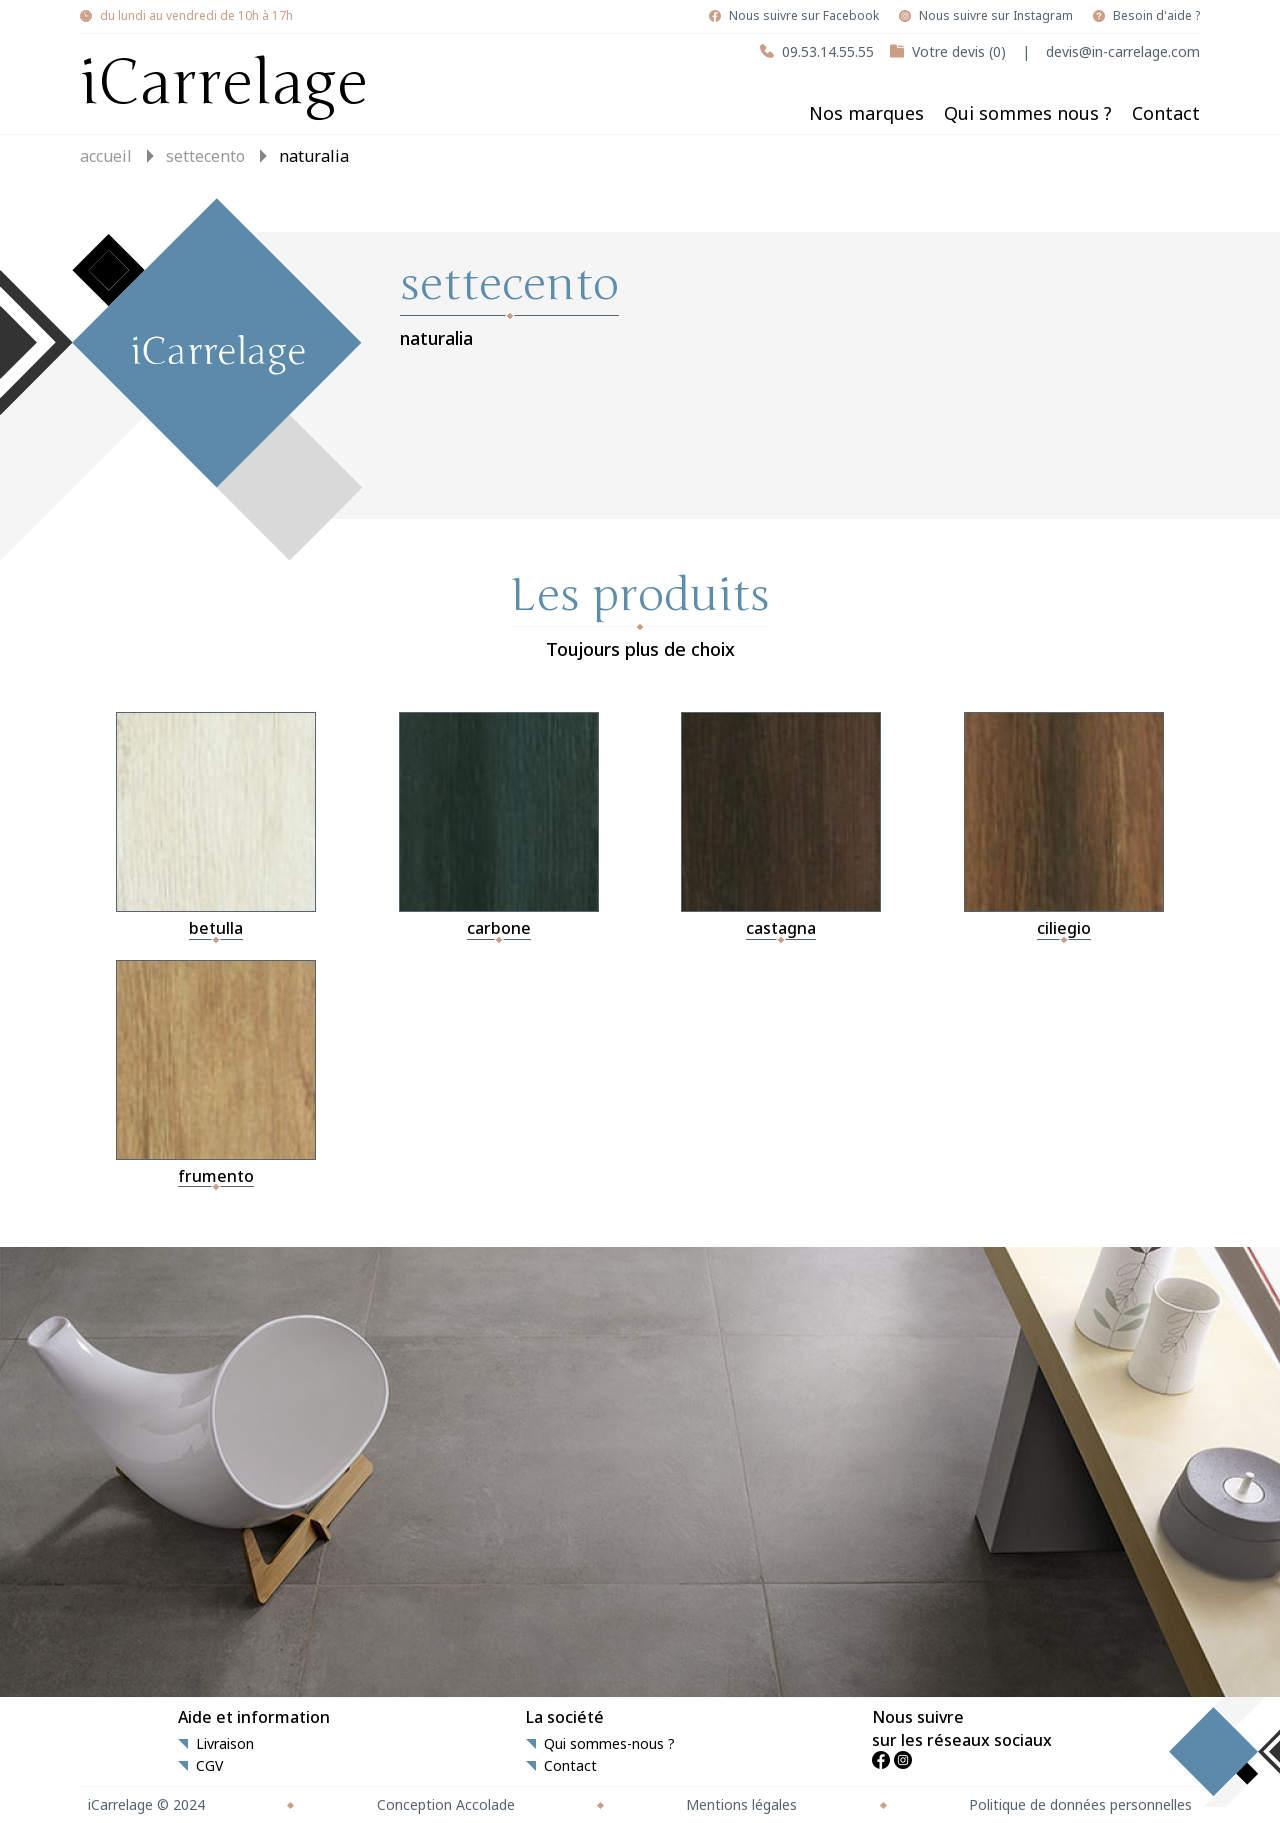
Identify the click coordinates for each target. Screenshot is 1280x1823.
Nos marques (866, 113)
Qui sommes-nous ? (609, 1744)
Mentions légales (741, 1804)
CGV (209, 1766)
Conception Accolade (446, 1804)
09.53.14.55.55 (828, 51)
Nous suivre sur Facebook (804, 16)
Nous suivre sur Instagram (996, 16)
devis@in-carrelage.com (1123, 51)
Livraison (225, 1744)
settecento (205, 156)
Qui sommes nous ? (1028, 113)
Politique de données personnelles (1080, 1804)
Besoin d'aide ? (1156, 16)
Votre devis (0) (959, 51)
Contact (1166, 113)
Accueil (106, 156)
